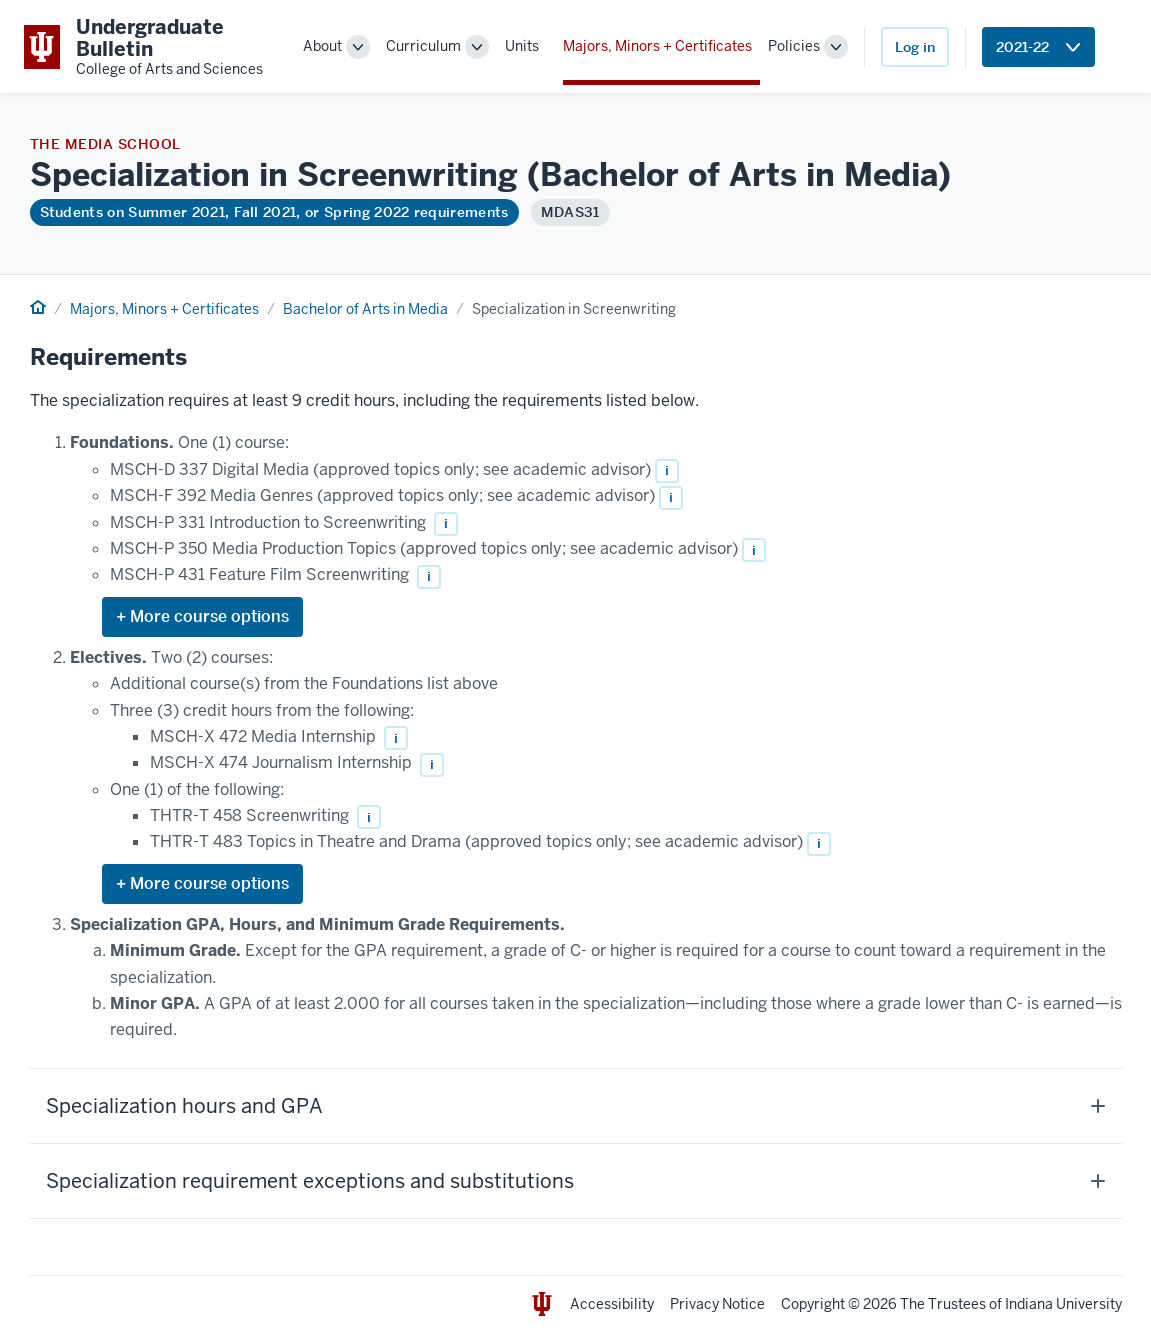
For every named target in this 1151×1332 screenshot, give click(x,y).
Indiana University (1063, 1304)
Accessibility (612, 1304)
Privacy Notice (717, 1304)
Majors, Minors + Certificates (657, 46)
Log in (915, 47)
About (322, 46)
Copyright (813, 1304)
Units (522, 46)
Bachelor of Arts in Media (365, 309)
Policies (794, 46)
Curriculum (423, 46)
